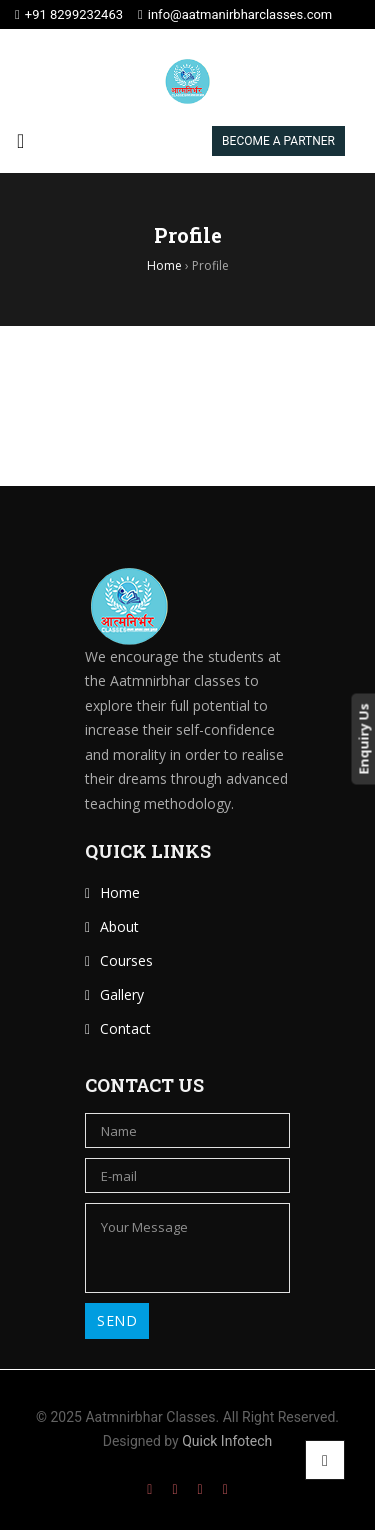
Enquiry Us (363, 738)
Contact (125, 1028)
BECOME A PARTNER (278, 141)
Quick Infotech (226, 1441)
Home (120, 892)
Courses (126, 960)
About (119, 926)
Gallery (122, 994)
